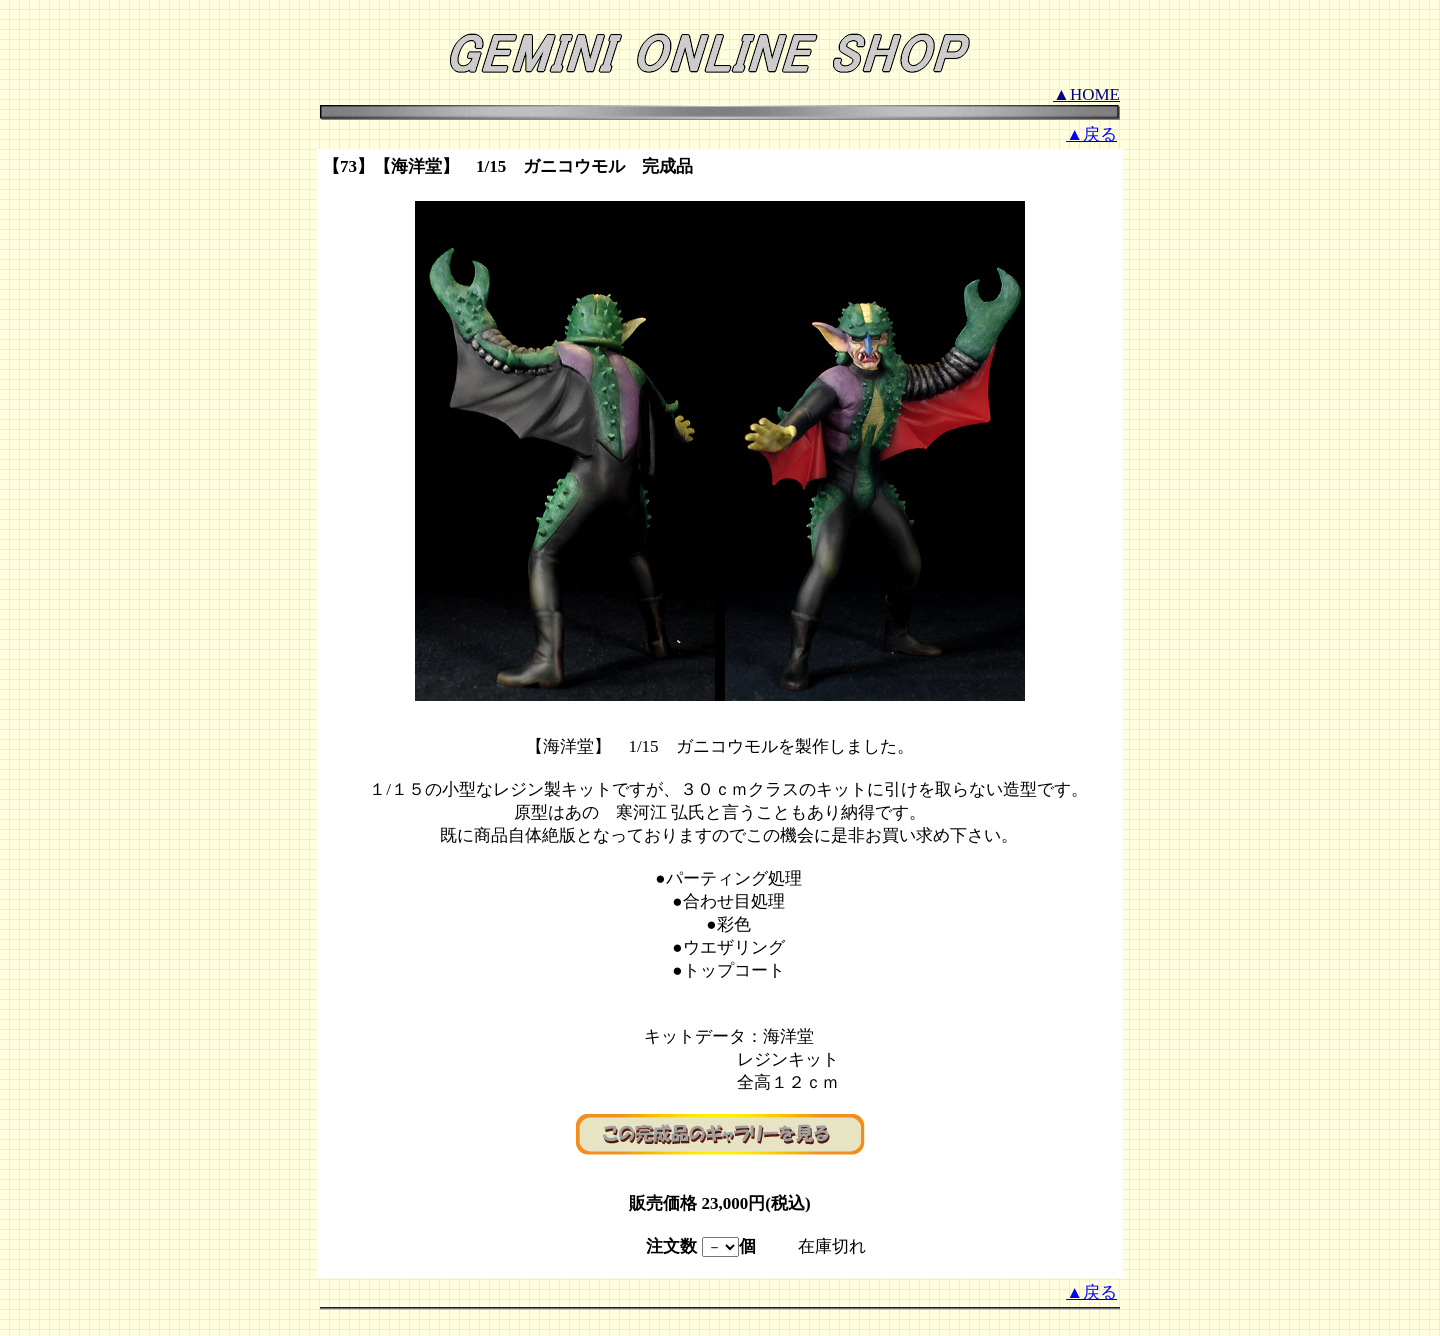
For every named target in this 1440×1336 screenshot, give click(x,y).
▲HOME (1086, 94)
